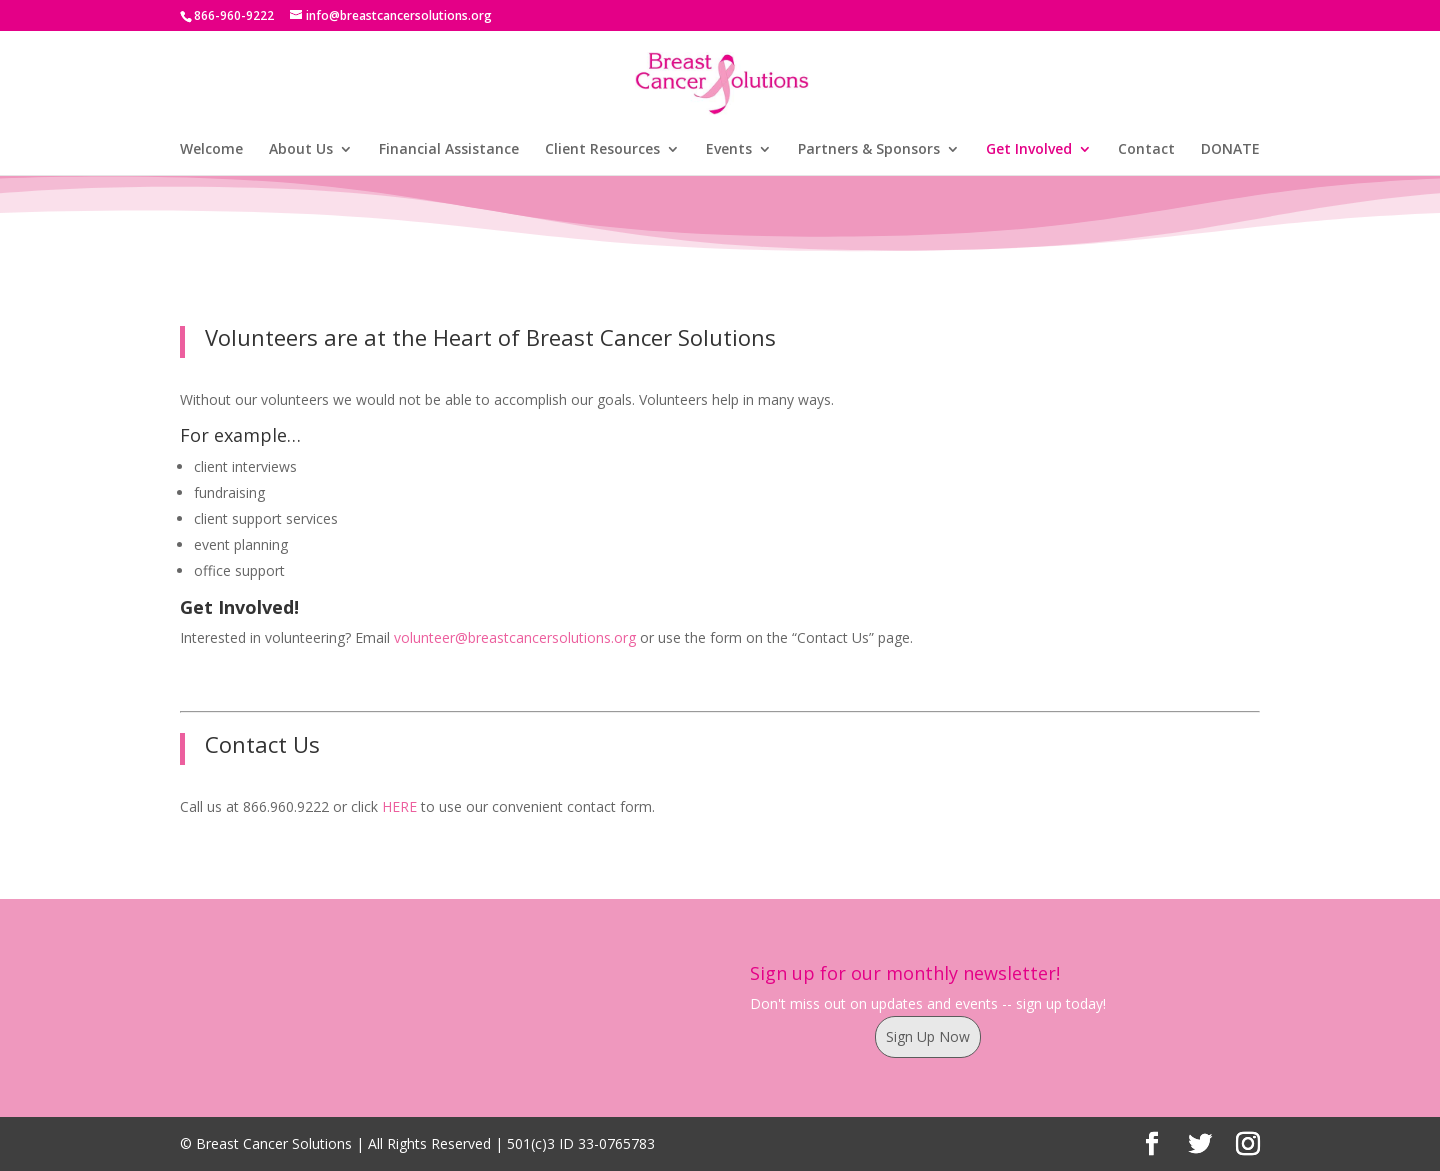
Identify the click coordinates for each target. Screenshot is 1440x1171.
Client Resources (602, 150)
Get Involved (1029, 150)
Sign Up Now (928, 1036)
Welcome (211, 150)
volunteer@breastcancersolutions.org (515, 637)
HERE (399, 806)
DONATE (1230, 150)
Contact (1146, 150)
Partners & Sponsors (869, 150)
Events (729, 150)
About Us (301, 150)
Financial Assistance (449, 150)
